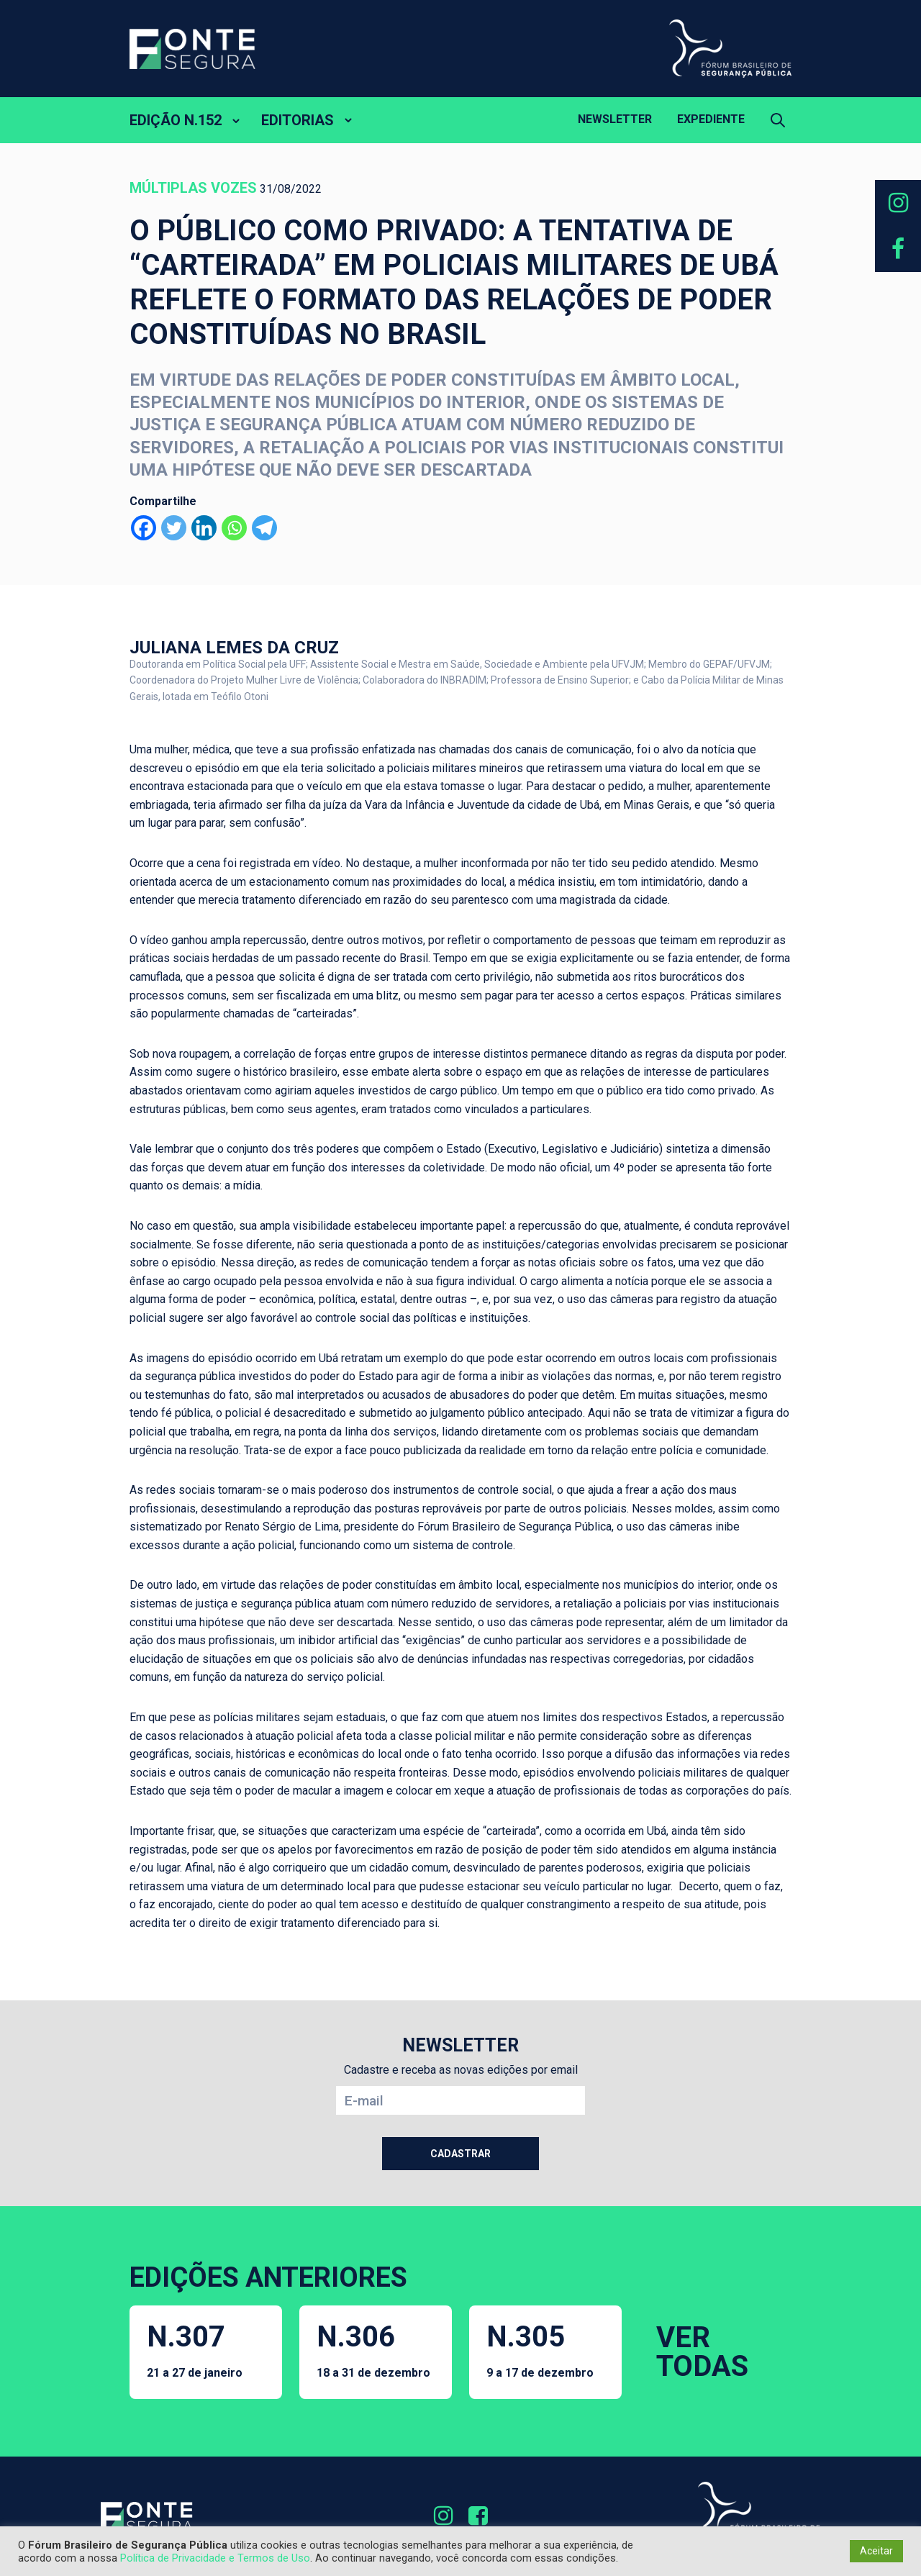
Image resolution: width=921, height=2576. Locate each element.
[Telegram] (264, 527)
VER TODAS (702, 2352)
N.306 (373, 2350)
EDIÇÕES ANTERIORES (268, 2277)
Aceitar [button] (876, 2551)
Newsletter (615, 119)
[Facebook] (143, 527)
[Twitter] (173, 527)
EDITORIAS (297, 120)
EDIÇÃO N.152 (176, 120)
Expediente (711, 119)
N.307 (194, 2350)
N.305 (540, 2350)
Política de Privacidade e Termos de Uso (215, 2558)
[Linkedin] (204, 527)
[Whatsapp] (234, 527)
